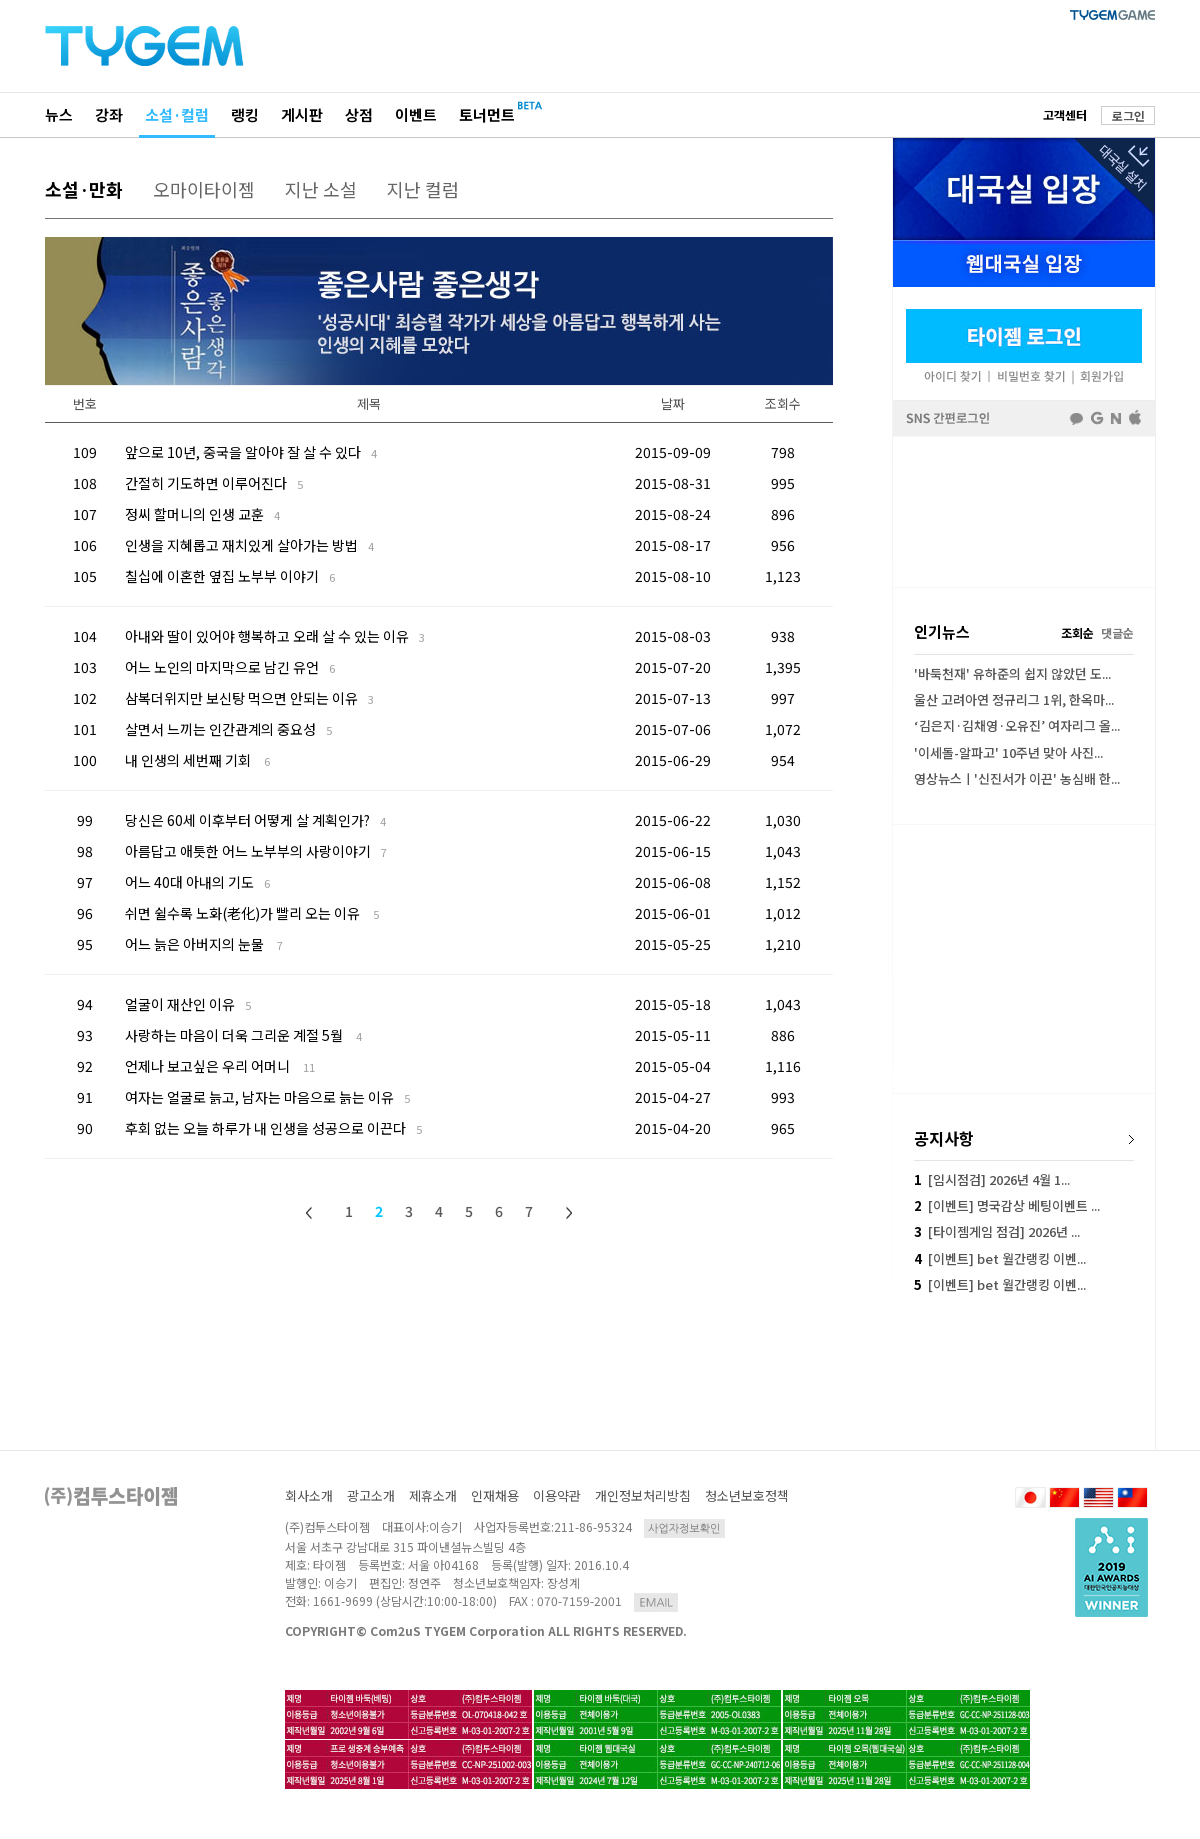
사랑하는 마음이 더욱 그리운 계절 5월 (243, 1035)
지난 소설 (321, 189)
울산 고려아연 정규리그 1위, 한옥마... (1014, 699)
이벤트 (416, 114)
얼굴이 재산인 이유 (188, 1004)
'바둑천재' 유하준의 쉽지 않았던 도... (1012, 673)
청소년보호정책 (747, 1495)
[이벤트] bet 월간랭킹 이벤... (1000, 1258)
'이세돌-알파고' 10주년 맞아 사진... (1008, 752)
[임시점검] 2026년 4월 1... (992, 1179)
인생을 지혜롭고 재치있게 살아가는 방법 (249, 545)
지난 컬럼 (423, 189)
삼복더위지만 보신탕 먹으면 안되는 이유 (249, 698)
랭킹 (245, 114)
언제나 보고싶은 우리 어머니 (220, 1066)
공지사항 (944, 1138)
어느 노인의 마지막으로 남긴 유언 (230, 667)
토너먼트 (487, 114)
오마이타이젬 (204, 189)
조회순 (1077, 632)
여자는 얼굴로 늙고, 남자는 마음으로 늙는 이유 (267, 1097)
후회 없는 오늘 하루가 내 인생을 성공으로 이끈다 (273, 1128)
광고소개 (371, 1495)
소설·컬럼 (177, 114)
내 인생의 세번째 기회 (197, 760)
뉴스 (59, 114)
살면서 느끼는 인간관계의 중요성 (228, 729)
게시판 (302, 114)
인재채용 (495, 1495)
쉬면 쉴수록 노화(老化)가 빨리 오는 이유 (252, 913)
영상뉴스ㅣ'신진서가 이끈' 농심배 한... (1017, 778)
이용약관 (557, 1495)
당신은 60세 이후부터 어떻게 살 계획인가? (255, 820)
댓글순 (1117, 632)
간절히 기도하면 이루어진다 (214, 483)
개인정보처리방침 (643, 1495)
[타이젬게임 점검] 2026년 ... (997, 1231)
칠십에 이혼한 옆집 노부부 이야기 (230, 576)
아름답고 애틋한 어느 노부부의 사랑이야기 (256, 851)
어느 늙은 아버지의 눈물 (204, 944)
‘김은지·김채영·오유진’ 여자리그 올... (1017, 725)
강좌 (109, 114)
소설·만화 (84, 189)
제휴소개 (433, 1495)
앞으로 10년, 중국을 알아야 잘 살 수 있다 (251, 452)
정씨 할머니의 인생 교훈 (202, 514)
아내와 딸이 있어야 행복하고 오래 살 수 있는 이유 (275, 636)
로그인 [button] (1128, 115)
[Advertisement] (1024, 512)
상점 (359, 114)
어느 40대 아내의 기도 (197, 882)
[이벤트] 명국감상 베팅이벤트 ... (1007, 1205)
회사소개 (309, 1495)
